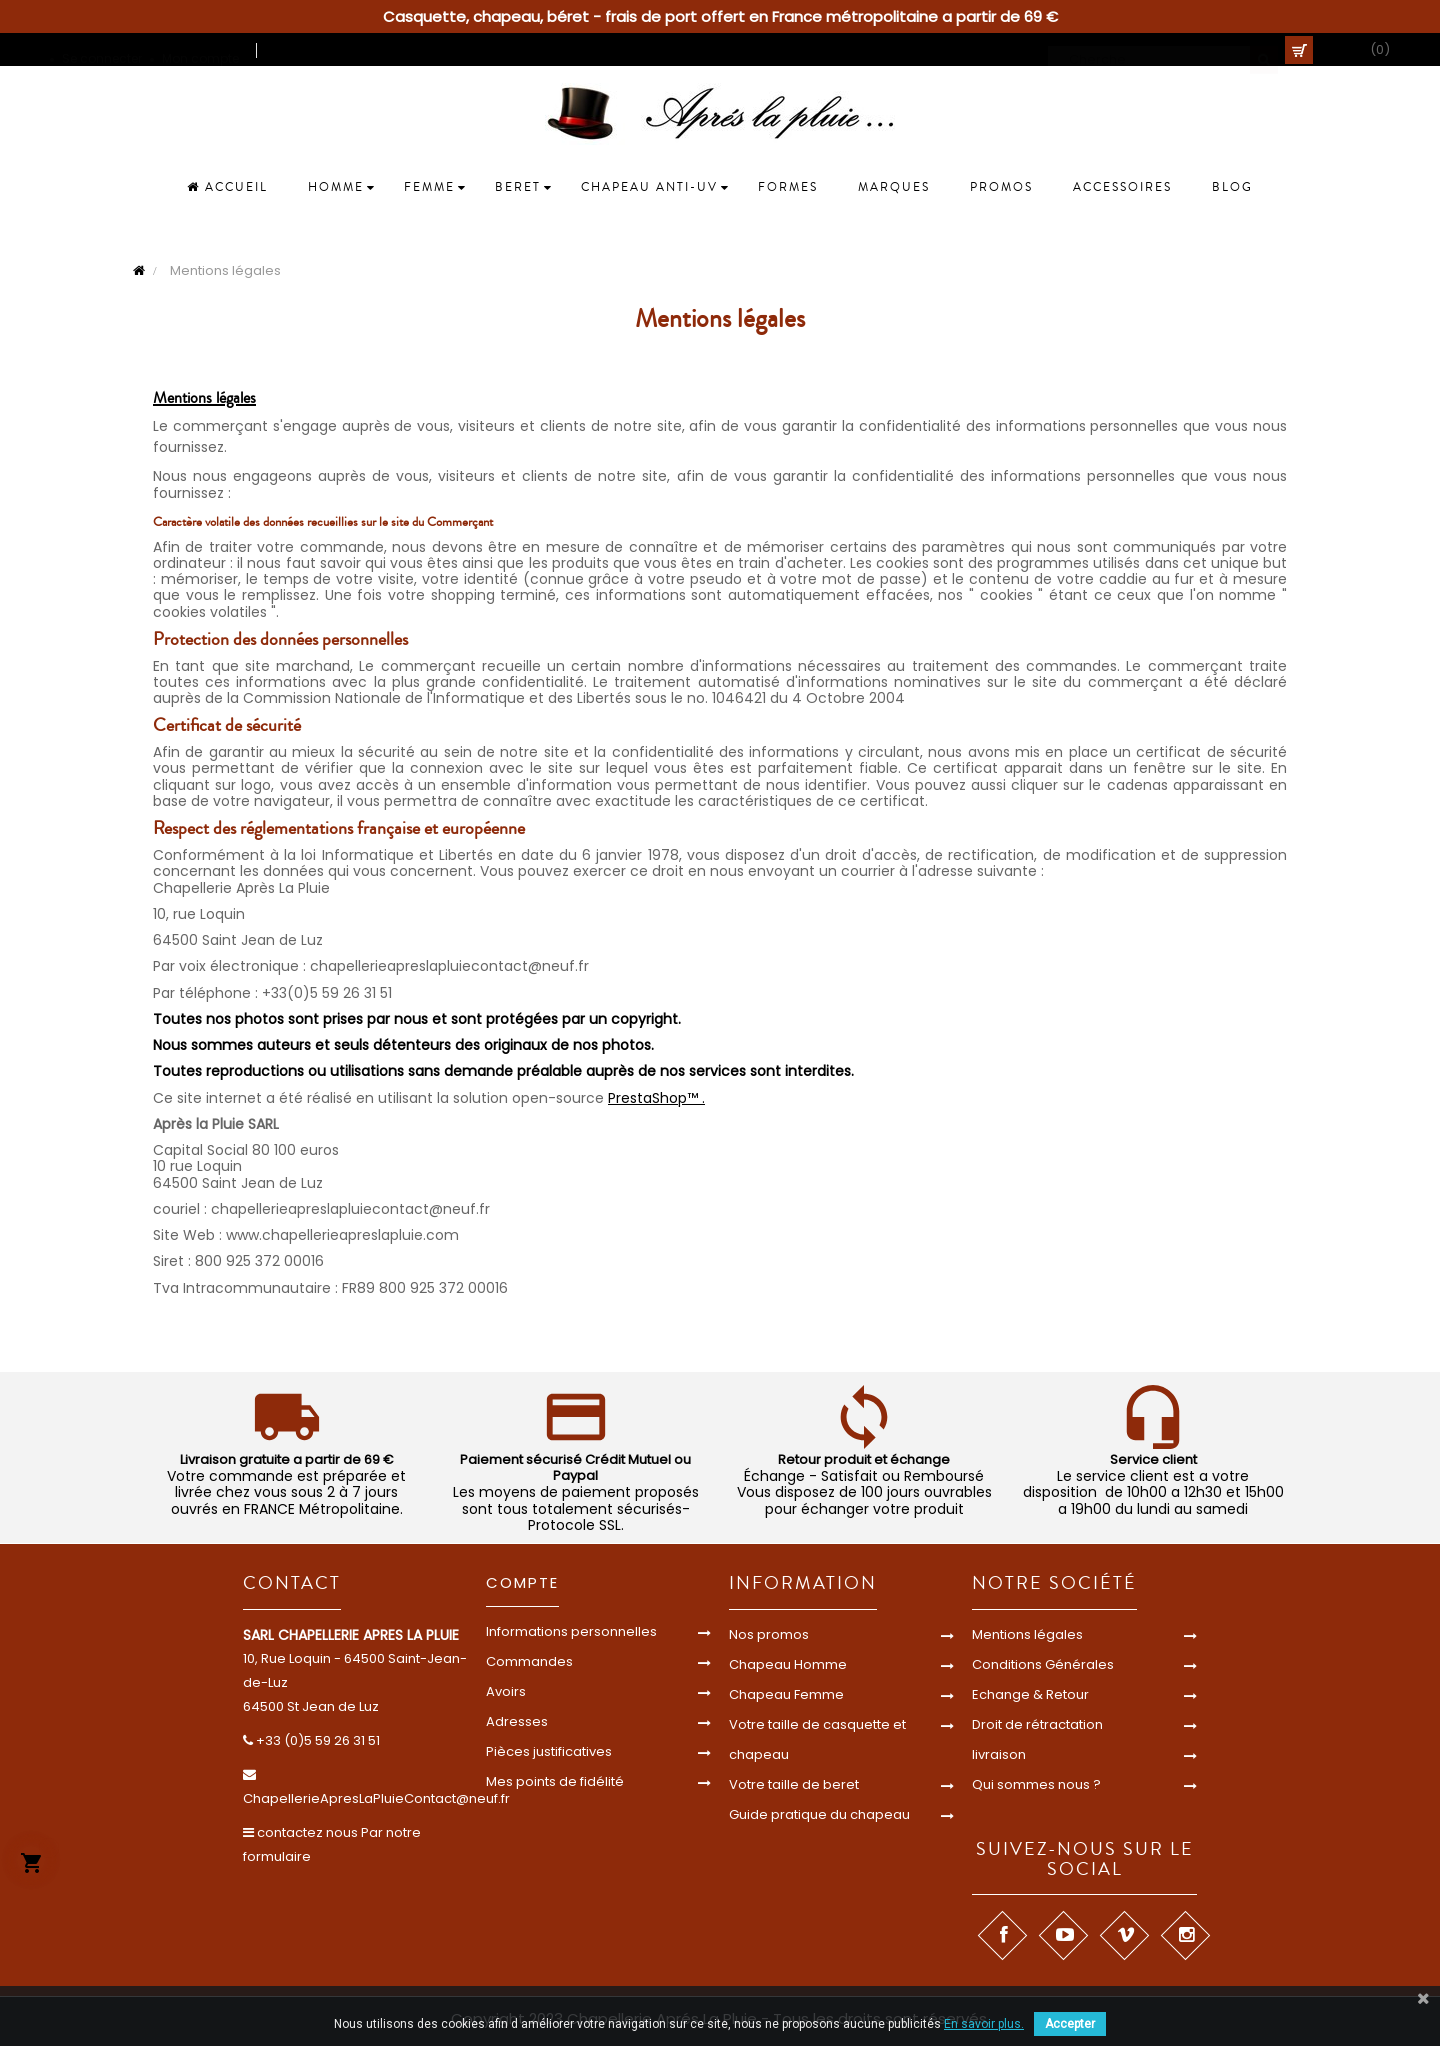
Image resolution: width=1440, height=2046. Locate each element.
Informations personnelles (571, 1631)
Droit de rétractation (1037, 1724)
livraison (999, 1754)
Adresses (517, 1721)
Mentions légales (1027, 1634)
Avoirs (506, 1691)
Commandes (529, 1661)
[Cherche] (1163, 50)
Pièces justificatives (549, 1751)
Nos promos (769, 1634)
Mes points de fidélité (555, 1781)
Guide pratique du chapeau (819, 1814)
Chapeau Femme (786, 1694)
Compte (522, 1582)
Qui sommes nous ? (1036, 1784)
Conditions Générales (1043, 1664)
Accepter (1070, 2024)
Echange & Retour (1030, 1694)
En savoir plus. (984, 2024)
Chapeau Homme (788, 1664)
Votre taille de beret (794, 1784)
